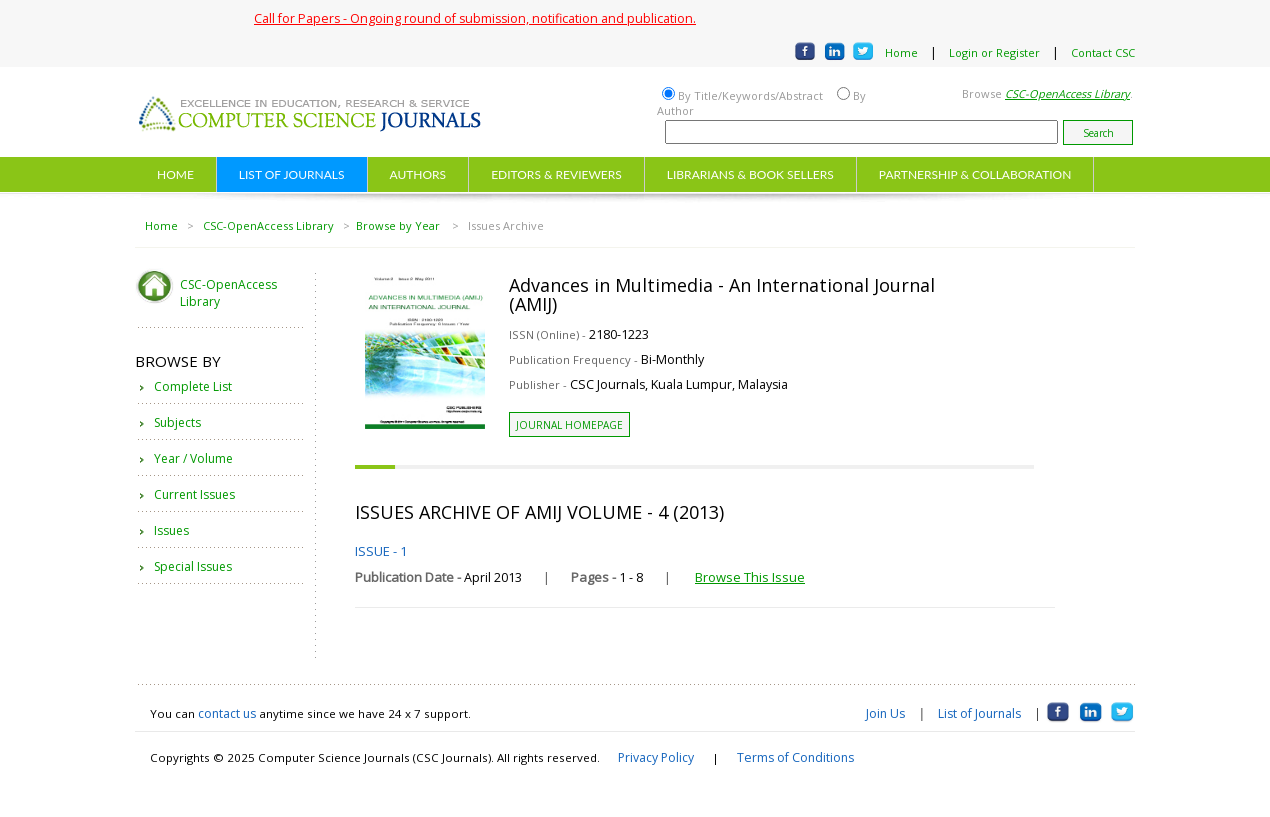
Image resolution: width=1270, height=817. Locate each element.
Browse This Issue (750, 577)
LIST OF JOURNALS (292, 174)
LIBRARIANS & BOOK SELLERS (750, 174)
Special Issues (193, 566)
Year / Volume (193, 458)
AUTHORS (418, 174)
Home (901, 52)
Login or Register (994, 52)
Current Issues (194, 494)
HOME (175, 174)
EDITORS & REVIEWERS (556, 174)
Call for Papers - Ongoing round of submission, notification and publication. (475, 18)
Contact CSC (1103, 52)
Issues (171, 530)
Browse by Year (399, 225)
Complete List (193, 386)
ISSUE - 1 (381, 551)
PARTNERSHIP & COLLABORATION (975, 174)
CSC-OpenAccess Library (268, 225)
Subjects (177, 422)
